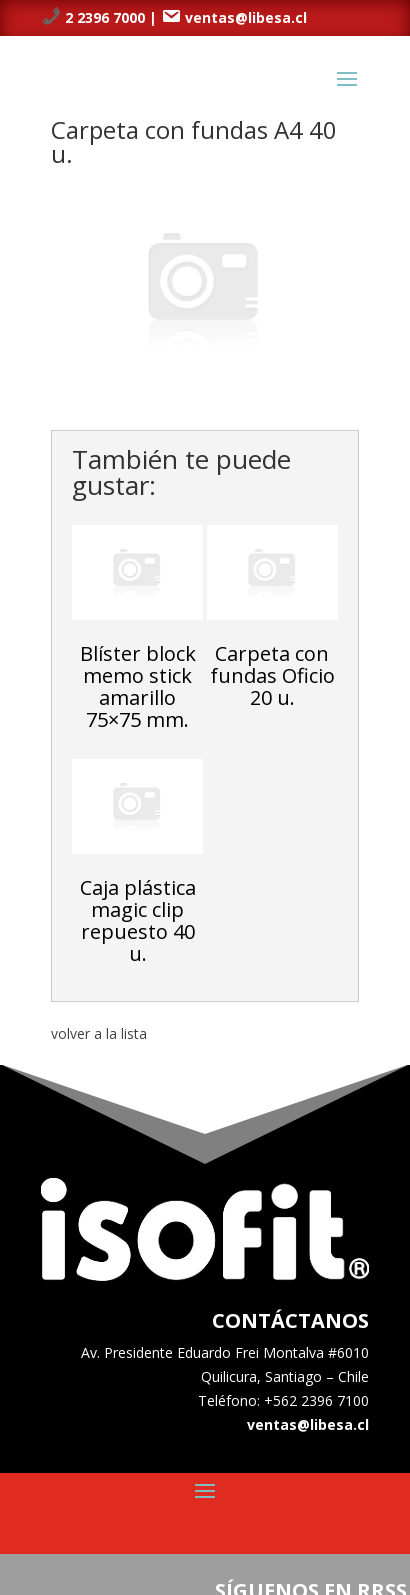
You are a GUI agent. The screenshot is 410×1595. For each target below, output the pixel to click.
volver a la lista (99, 1033)
